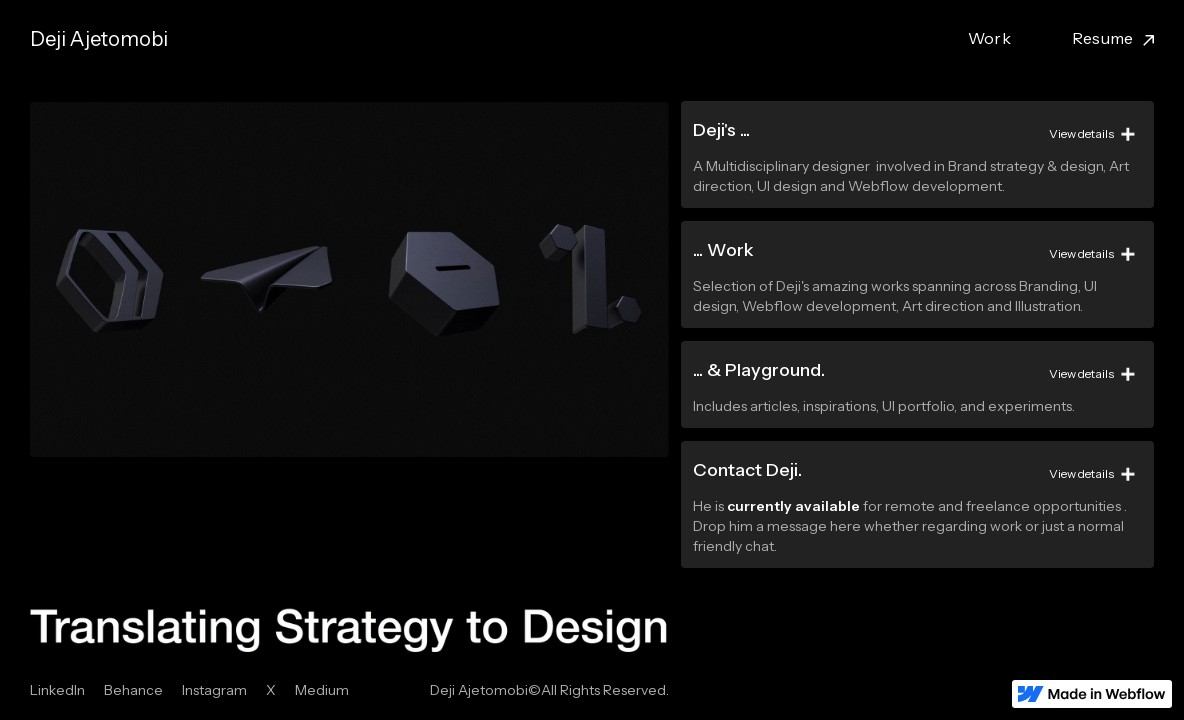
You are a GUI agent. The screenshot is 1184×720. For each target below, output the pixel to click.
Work (989, 38)
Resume (1103, 38)
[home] (99, 39)
